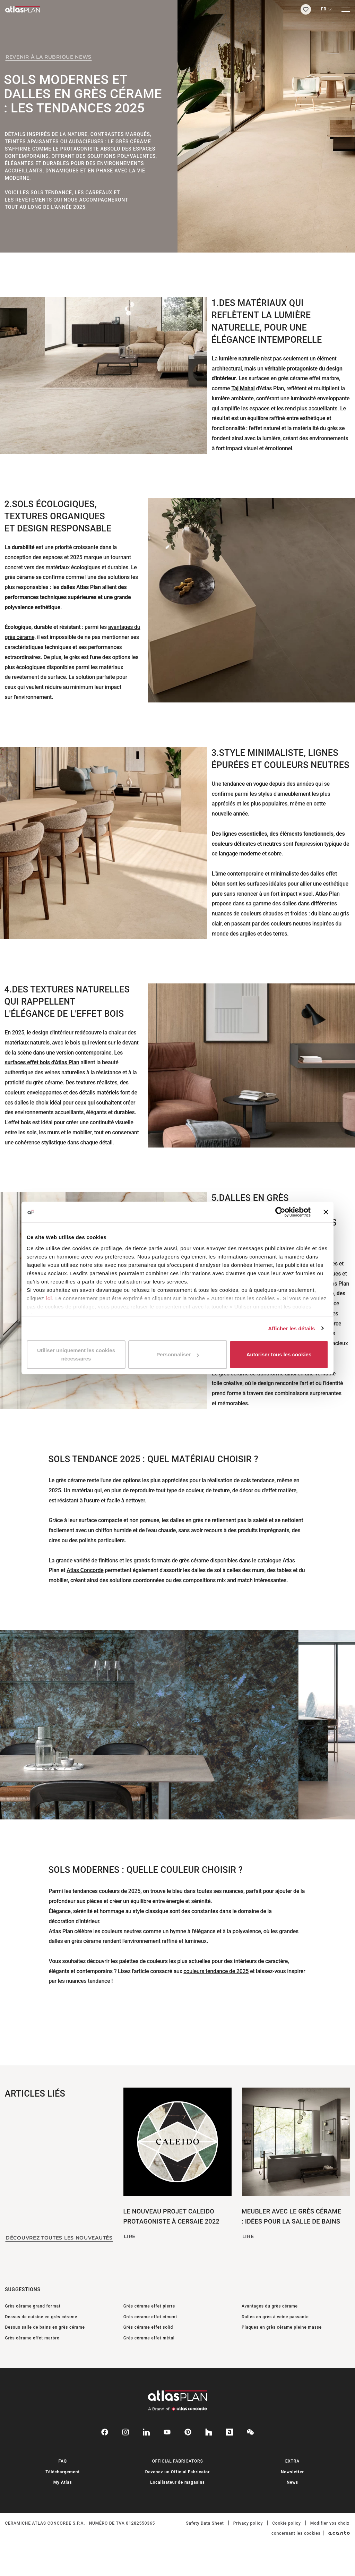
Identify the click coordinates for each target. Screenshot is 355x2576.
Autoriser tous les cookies (279, 1354)
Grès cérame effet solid (148, 2327)
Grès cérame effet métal (149, 2338)
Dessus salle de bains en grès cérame (45, 2327)
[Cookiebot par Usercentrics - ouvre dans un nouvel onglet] (280, 1212)
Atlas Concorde (85, 1570)
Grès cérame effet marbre (32, 2338)
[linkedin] (146, 2432)
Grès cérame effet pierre (149, 2306)
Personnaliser (177, 1354)
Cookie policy (286, 2523)
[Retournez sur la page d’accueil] (147, 9)
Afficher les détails (291, 1328)
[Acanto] (339, 2533)
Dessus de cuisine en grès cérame (41, 2316)
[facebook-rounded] (104, 2432)
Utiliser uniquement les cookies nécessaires (76, 1354)
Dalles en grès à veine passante (275, 2316)
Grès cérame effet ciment (150, 2316)
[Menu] (345, 9)
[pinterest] (188, 2432)
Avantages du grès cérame (270, 2306)
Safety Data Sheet (205, 2523)
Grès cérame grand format (32, 2306)
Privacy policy (248, 2523)
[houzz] (208, 2432)
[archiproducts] (229, 2432)
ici (49, 1298)
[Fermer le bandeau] (325, 1212)
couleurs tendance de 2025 (216, 1971)
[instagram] (125, 2432)
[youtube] (167, 2432)
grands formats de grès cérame (171, 1560)
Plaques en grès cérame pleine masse (282, 2327)
